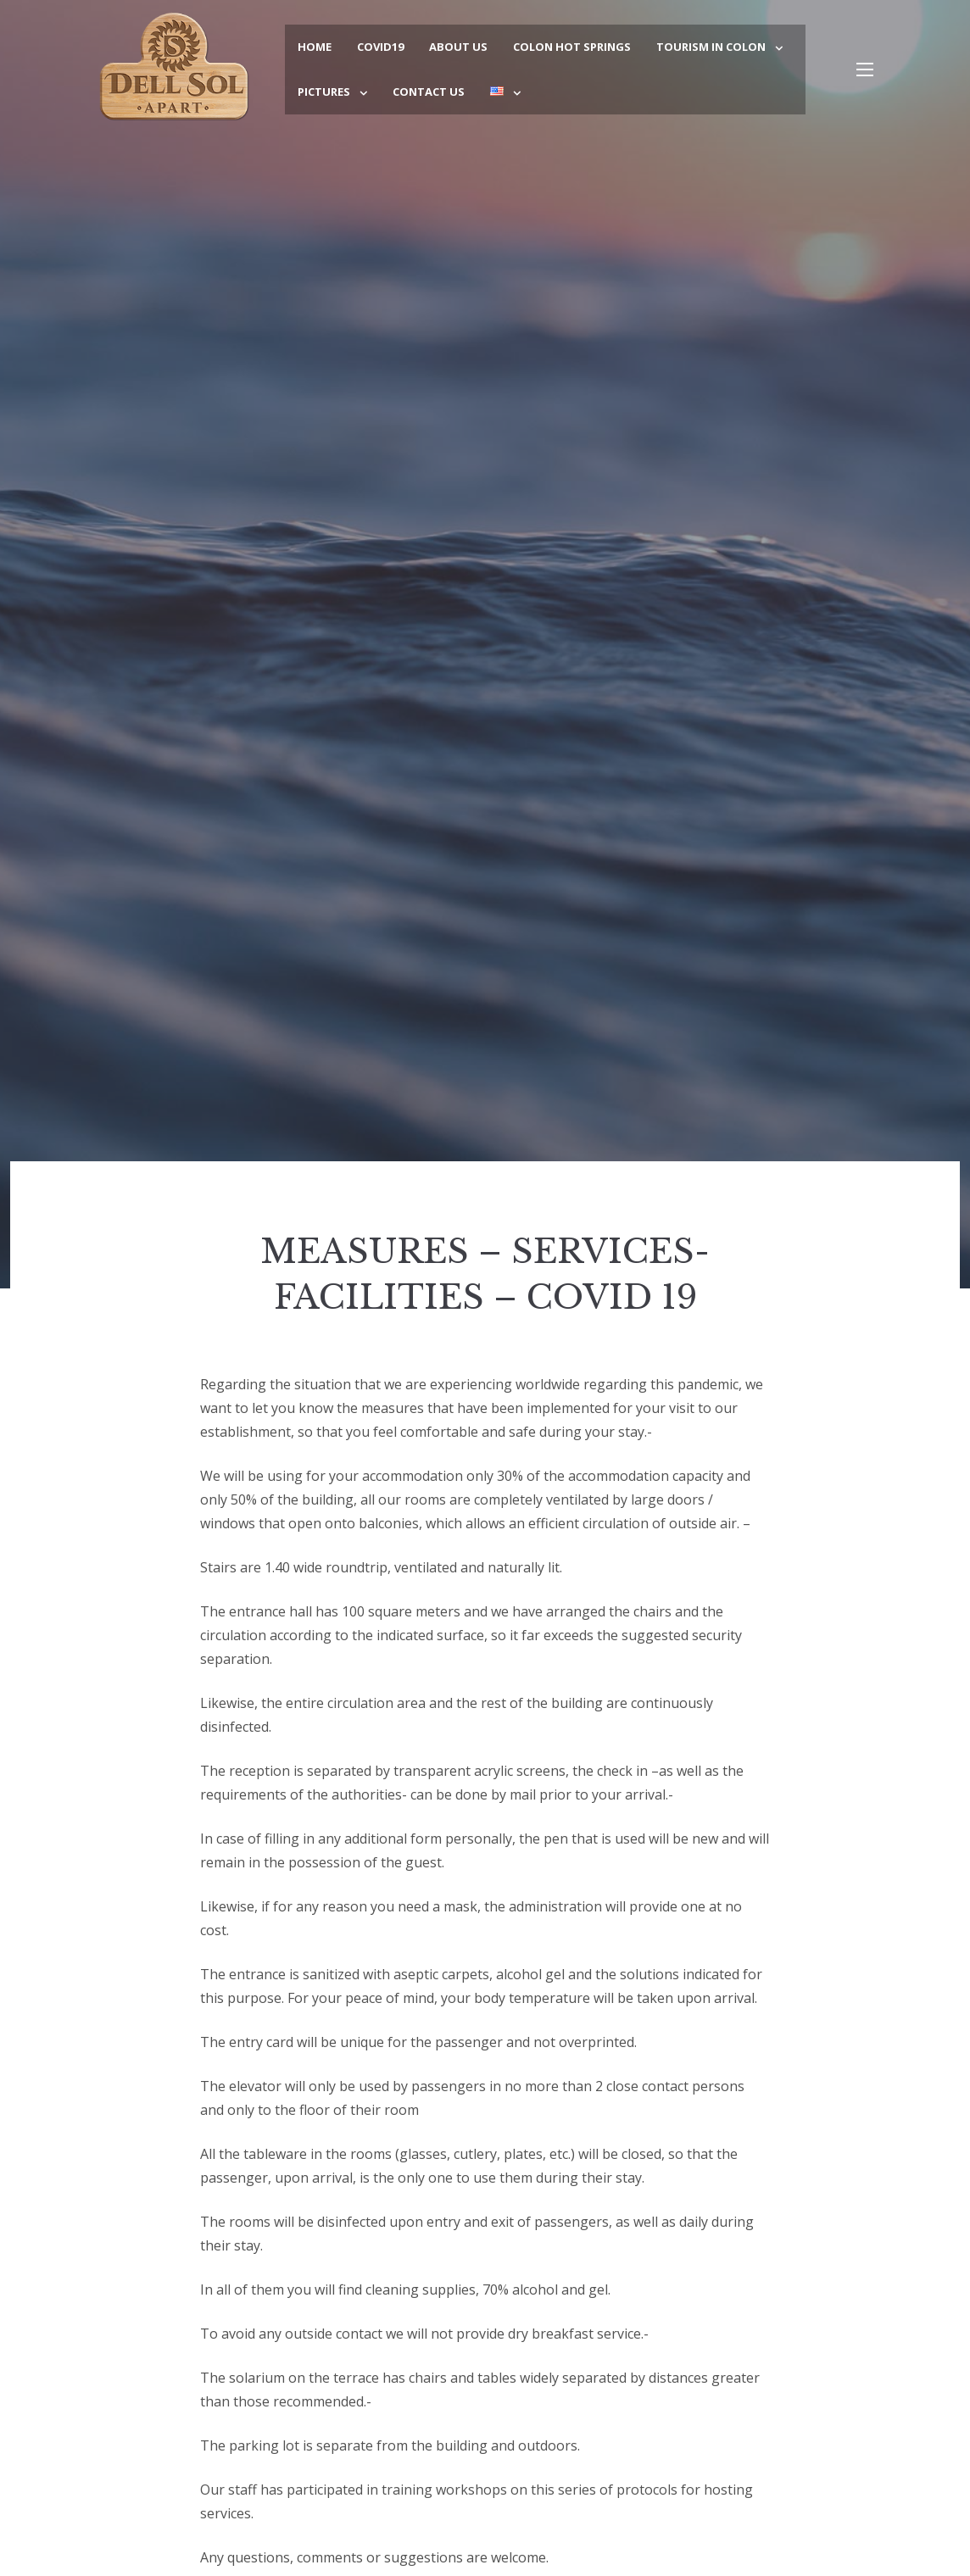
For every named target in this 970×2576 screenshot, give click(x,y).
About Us (458, 46)
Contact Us (429, 91)
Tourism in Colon (711, 46)
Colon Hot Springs (572, 46)
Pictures (324, 91)
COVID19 (380, 46)
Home (315, 46)
